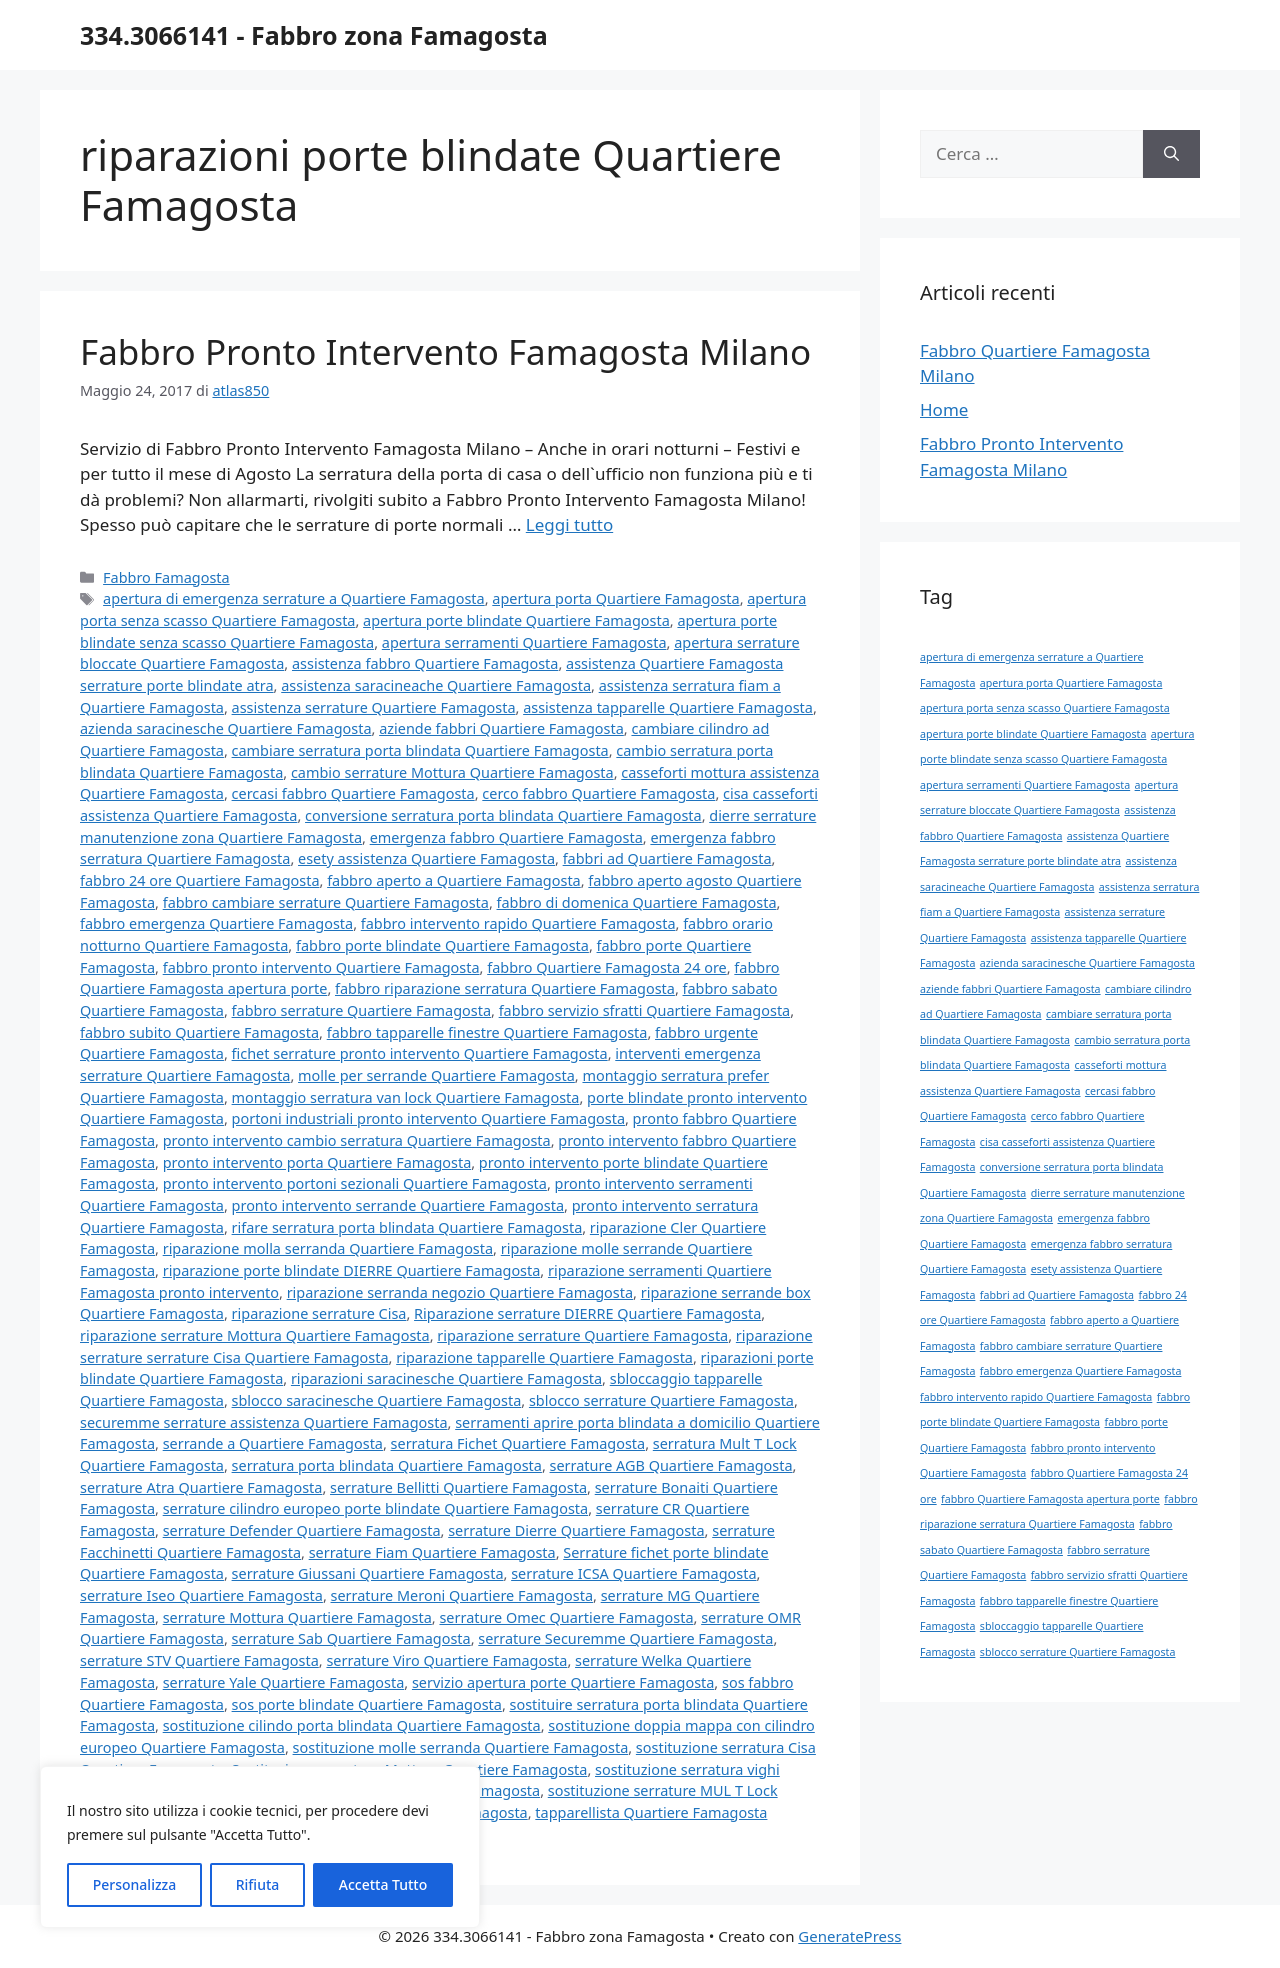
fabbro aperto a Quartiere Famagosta (454, 880)
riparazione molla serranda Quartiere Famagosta (328, 1248)
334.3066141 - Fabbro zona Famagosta (314, 35)
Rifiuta (258, 1884)
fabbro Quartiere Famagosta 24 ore (607, 967)
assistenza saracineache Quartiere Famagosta (436, 685)
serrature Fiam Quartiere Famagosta (432, 1552)
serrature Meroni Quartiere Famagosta (462, 1595)
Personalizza (135, 1884)
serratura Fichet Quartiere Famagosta (518, 1443)
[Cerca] (1171, 154)
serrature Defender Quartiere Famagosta (302, 1530)
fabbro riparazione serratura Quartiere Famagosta (505, 988)
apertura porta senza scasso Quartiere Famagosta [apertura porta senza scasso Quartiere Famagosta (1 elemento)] (1045, 708)
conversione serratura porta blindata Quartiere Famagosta (503, 815)
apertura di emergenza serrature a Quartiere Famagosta (294, 598)
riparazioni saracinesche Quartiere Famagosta (446, 1378)
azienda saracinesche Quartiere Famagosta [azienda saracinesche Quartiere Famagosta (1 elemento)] (1087, 963)
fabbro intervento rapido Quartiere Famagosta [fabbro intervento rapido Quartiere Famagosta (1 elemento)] (1036, 1397)
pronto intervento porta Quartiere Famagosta (317, 1162)
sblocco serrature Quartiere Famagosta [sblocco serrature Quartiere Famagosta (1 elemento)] (1078, 1652)
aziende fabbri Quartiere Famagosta (501, 728)
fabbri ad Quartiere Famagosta (667, 858)
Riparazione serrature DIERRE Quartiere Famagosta (587, 1313)
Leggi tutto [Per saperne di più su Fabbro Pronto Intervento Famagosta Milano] (569, 524)
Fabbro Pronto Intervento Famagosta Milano (445, 351)
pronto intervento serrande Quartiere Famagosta (398, 1205)
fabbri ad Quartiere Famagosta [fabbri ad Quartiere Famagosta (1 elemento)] (1057, 1295)
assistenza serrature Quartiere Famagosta (374, 707)
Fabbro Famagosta (166, 577)
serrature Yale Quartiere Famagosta (284, 1682)
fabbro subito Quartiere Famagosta (199, 1032)
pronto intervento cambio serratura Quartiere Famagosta (357, 1140)
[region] (260, 1847)
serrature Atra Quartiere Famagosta (201, 1487)
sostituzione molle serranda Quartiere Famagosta (461, 1747)
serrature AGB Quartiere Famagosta (671, 1465)
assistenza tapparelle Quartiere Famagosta (668, 707)
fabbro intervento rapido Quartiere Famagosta (518, 923)
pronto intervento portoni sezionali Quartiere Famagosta (355, 1183)
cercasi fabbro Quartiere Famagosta (353, 793)
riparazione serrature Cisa (319, 1313)
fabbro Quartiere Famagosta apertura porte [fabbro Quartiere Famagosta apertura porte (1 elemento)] (1050, 1499)
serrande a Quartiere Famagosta (273, 1443)
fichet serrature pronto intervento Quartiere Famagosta (420, 1053)
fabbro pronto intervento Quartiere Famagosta (321, 967)
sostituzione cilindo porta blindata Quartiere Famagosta (352, 1725)
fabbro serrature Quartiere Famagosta (361, 1010)
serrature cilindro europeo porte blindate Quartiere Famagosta (376, 1508)
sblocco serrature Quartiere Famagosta (661, 1400)
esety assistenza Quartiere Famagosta (426, 858)
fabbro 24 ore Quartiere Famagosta (200, 880)
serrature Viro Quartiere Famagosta (446, 1660)
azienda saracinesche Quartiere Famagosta (226, 728)
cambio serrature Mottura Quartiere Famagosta (452, 772)
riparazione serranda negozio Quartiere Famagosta (460, 1292)
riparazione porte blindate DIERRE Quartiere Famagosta (352, 1270)
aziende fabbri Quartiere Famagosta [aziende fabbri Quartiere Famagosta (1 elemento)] (1010, 989)
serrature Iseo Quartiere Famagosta (201, 1595)
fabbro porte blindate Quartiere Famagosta (442, 945)
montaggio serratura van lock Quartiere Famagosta (406, 1097)
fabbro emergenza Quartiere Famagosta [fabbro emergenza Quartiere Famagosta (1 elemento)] (1081, 1371)
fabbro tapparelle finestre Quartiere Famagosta (487, 1032)
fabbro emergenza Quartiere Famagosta (216, 923)
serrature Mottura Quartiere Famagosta (297, 1617)
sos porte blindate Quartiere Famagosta (367, 1704)
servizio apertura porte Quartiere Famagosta (563, 1682)
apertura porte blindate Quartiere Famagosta (516, 620)
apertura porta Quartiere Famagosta (615, 598)
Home (944, 409)
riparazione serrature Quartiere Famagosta (582, 1335)
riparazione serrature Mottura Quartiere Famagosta (255, 1335)
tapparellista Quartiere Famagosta (651, 1812)
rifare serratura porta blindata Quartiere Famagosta (407, 1227)
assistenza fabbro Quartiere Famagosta (425, 663)
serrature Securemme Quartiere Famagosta (625, 1638)
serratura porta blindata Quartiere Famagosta (387, 1465)
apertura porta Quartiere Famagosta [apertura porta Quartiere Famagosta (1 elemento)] (1071, 683)
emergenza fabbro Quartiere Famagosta (506, 837)
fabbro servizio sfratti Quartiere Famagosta (645, 1010)
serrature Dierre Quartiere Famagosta (576, 1530)
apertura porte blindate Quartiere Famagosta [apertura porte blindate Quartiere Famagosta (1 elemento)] (1033, 734)
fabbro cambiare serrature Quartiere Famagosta (326, 902)
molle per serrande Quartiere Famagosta (436, 1075)
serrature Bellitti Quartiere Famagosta (458, 1487)
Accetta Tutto (383, 1884)
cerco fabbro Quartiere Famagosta (598, 793)
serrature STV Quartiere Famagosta (199, 1660)
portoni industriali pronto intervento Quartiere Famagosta (428, 1118)
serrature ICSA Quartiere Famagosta (633, 1573)
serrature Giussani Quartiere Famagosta (368, 1573)
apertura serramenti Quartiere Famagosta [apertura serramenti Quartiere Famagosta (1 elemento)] (1025, 785)
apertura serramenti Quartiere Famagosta (524, 642)
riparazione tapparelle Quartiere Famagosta (544, 1357)
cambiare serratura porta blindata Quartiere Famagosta (420, 750)
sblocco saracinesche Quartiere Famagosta (377, 1400)
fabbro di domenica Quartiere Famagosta (637, 902)
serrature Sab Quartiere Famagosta (351, 1638)
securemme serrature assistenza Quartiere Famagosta (264, 1422)
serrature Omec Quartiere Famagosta (566, 1617)
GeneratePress (849, 1936)
